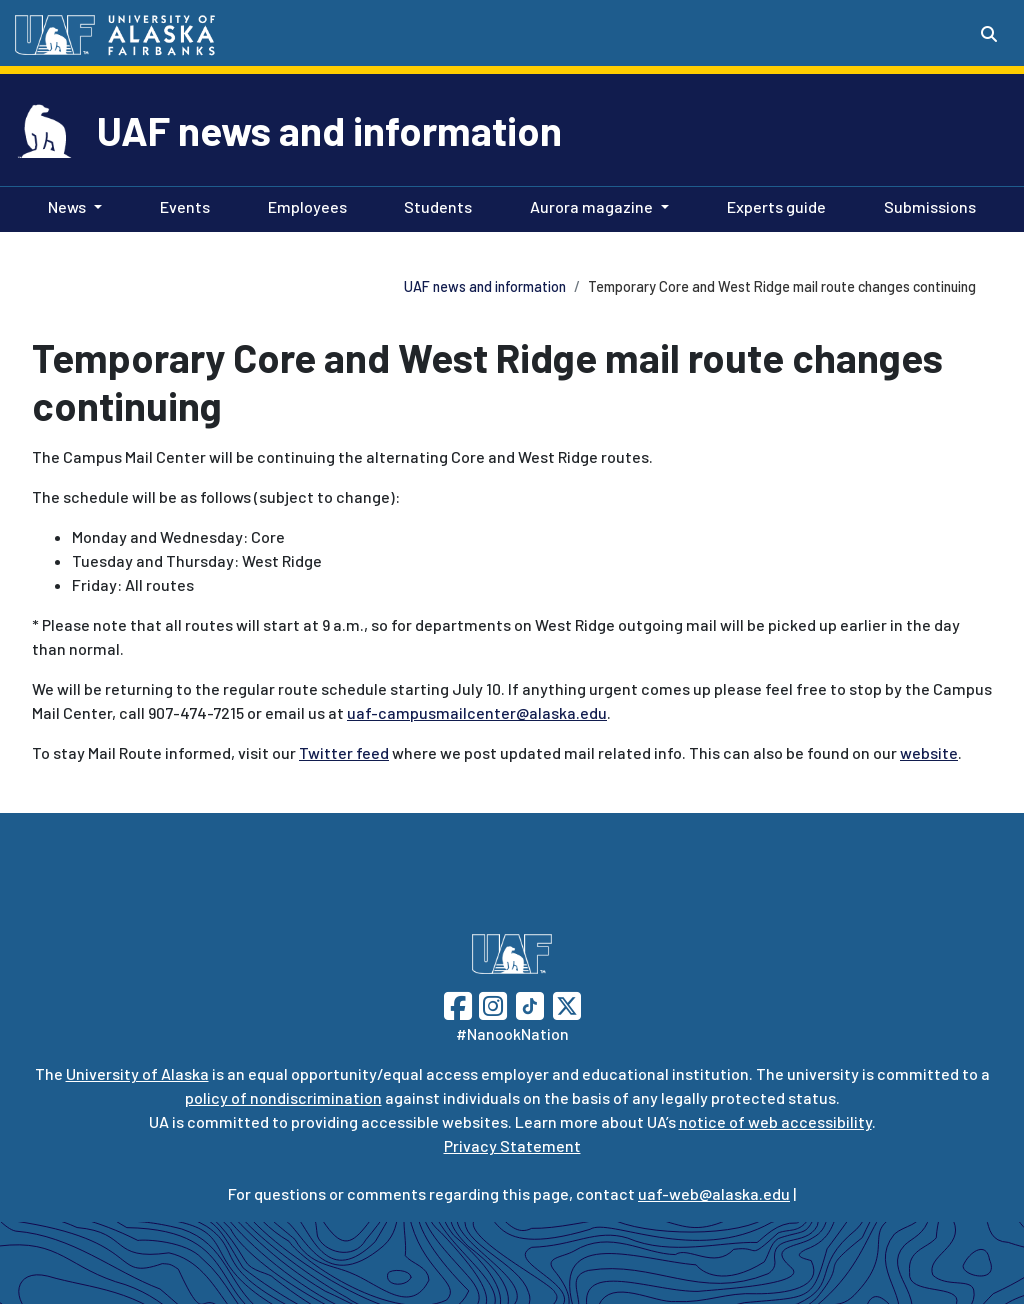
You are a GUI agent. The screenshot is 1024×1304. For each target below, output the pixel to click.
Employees (303, 205)
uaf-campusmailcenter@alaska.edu (477, 712)
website (929, 752)
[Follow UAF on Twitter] (567, 1003)
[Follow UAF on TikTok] (530, 1003)
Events (181, 205)
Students (434, 205)
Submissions (926, 205)
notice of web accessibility (775, 1121)
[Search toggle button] (989, 34)
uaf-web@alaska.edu (714, 1193)
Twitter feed (344, 752)
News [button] (67, 206)
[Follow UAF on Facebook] (458, 1003)
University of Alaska (137, 1073)
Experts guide (772, 205)
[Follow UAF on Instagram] (491, 1003)
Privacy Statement (512, 1145)
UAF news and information (329, 130)
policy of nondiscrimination (283, 1097)
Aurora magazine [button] (591, 206)
